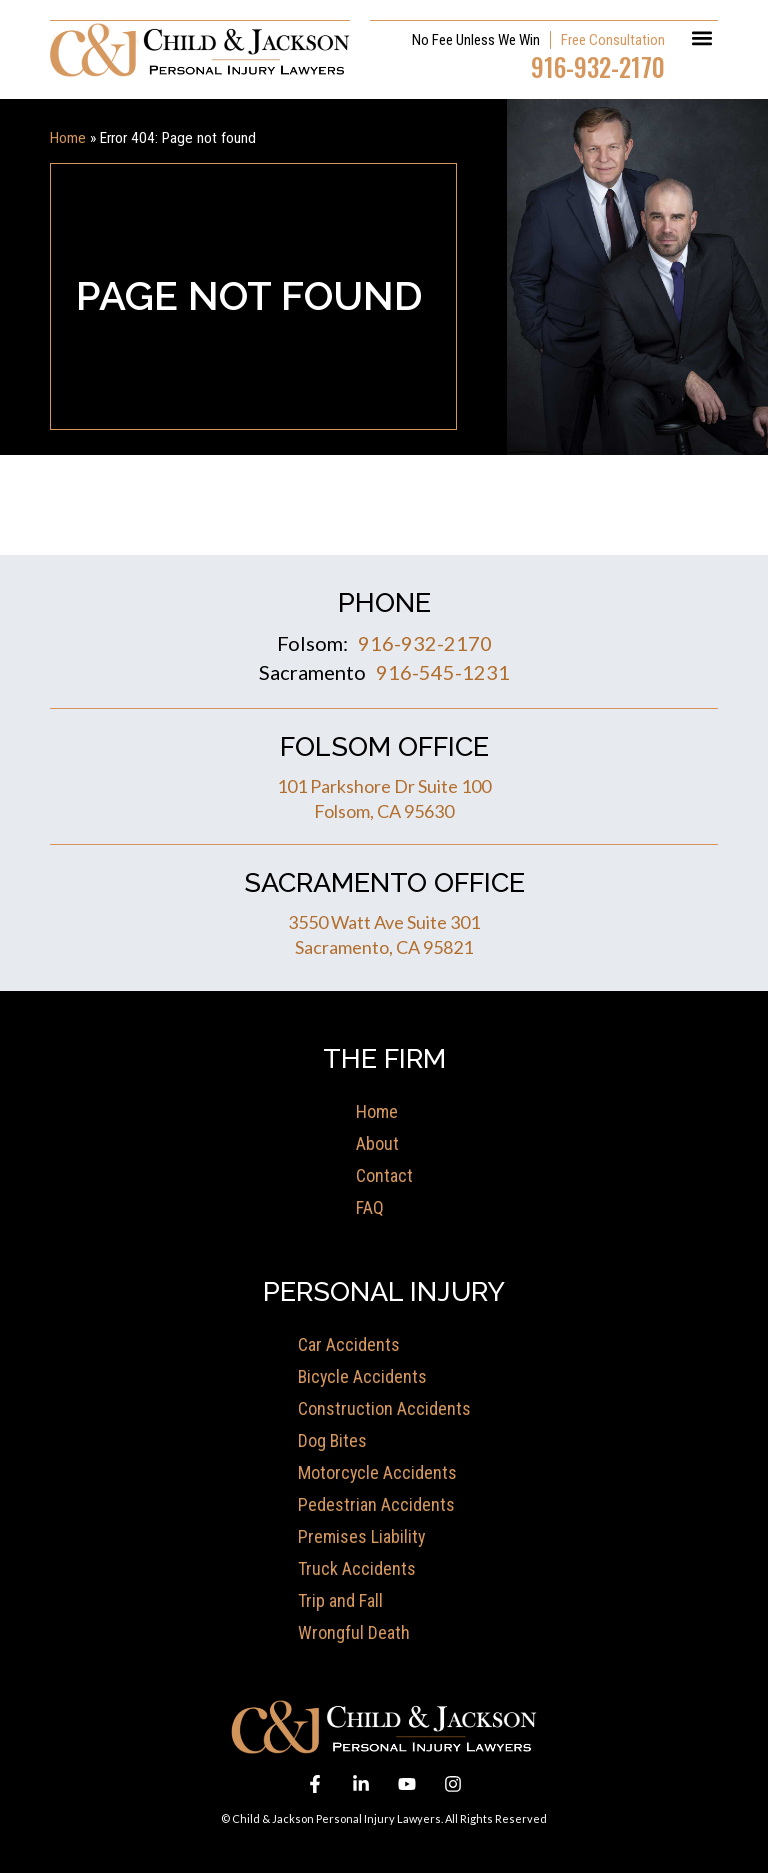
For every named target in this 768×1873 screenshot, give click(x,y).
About (377, 1142)
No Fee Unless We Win (476, 39)
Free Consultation (613, 39)
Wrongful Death (354, 1631)
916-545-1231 (443, 671)
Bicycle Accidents (363, 1375)
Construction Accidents (384, 1407)
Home (68, 137)
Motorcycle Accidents (378, 1471)
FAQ (370, 1206)
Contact (384, 1174)
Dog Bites (333, 1439)
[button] (701, 36)
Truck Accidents (357, 1567)
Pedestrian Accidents (376, 1503)
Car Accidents (349, 1343)
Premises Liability (362, 1535)
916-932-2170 (598, 65)
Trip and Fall (340, 1599)
